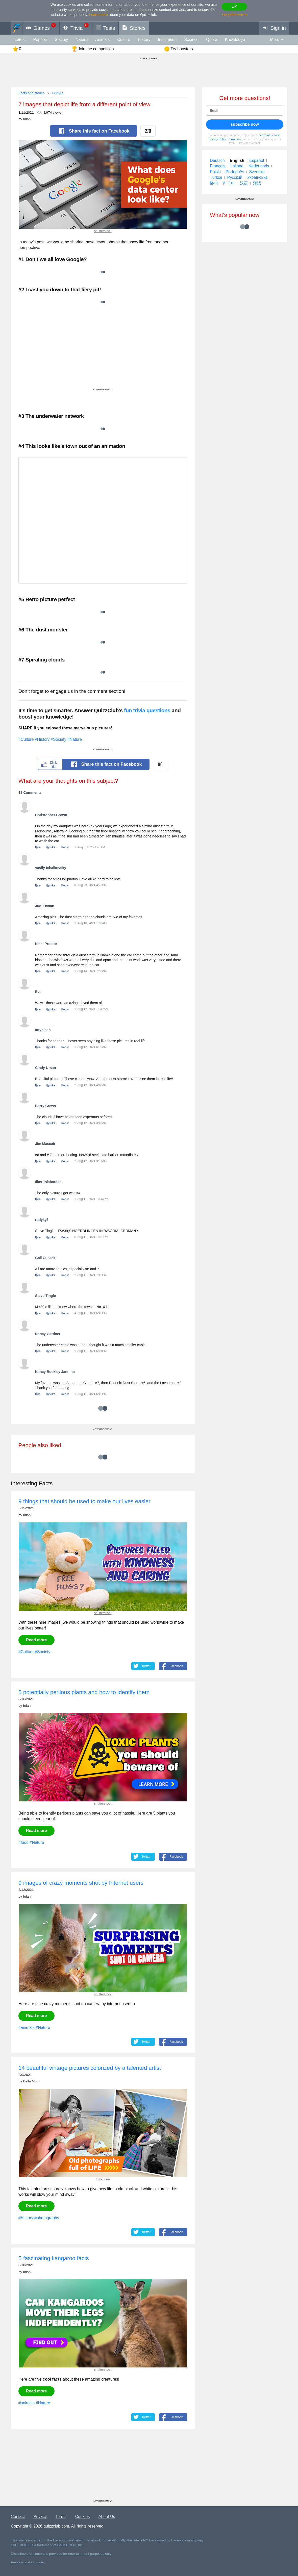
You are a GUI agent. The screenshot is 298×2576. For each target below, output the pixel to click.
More (274, 39)
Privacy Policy (217, 139)
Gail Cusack (45, 1258)
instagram (103, 2179)
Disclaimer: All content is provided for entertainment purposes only (61, 2554)
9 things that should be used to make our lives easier (84, 1501)
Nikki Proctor (46, 944)
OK (234, 6)
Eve (38, 992)
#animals (26, 2027)
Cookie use (235, 139)
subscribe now (245, 124)
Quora (211, 39)
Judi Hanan (44, 906)
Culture (123, 39)
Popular (40, 39)
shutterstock (103, 231)
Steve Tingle (45, 1296)
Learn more (98, 15)
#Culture (26, 739)
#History (42, 739)
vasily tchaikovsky (50, 868)
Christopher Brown (51, 815)
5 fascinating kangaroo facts (53, 2258)
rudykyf (41, 1220)
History (144, 39)
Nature (82, 39)
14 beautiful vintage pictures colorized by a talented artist (89, 2068)
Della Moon (31, 2081)
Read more (36, 1640)
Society (61, 39)
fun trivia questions (147, 710)
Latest (20, 39)
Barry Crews (45, 1106)
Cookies (82, 2516)
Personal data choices (28, 2562)
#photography (46, 2218)
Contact (18, 2516)
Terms (61, 2516)
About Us (106, 2516)
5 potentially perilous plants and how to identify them (84, 1692)
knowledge (235, 39)
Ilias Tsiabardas (48, 1182)
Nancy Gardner (47, 1334)
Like (38, 847)
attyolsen (43, 1030)
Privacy (40, 2516)
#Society (58, 739)
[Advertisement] (102, 352)
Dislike (50, 847)
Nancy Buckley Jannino (55, 1372)
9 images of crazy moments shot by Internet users (80, 1883)
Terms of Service (269, 135)
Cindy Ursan (45, 1068)
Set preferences (234, 15)
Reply (65, 847)
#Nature (74, 739)
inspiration (167, 39)
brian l (27, 119)
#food (23, 1842)
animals (102, 39)
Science (191, 39)
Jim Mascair (45, 1144)
